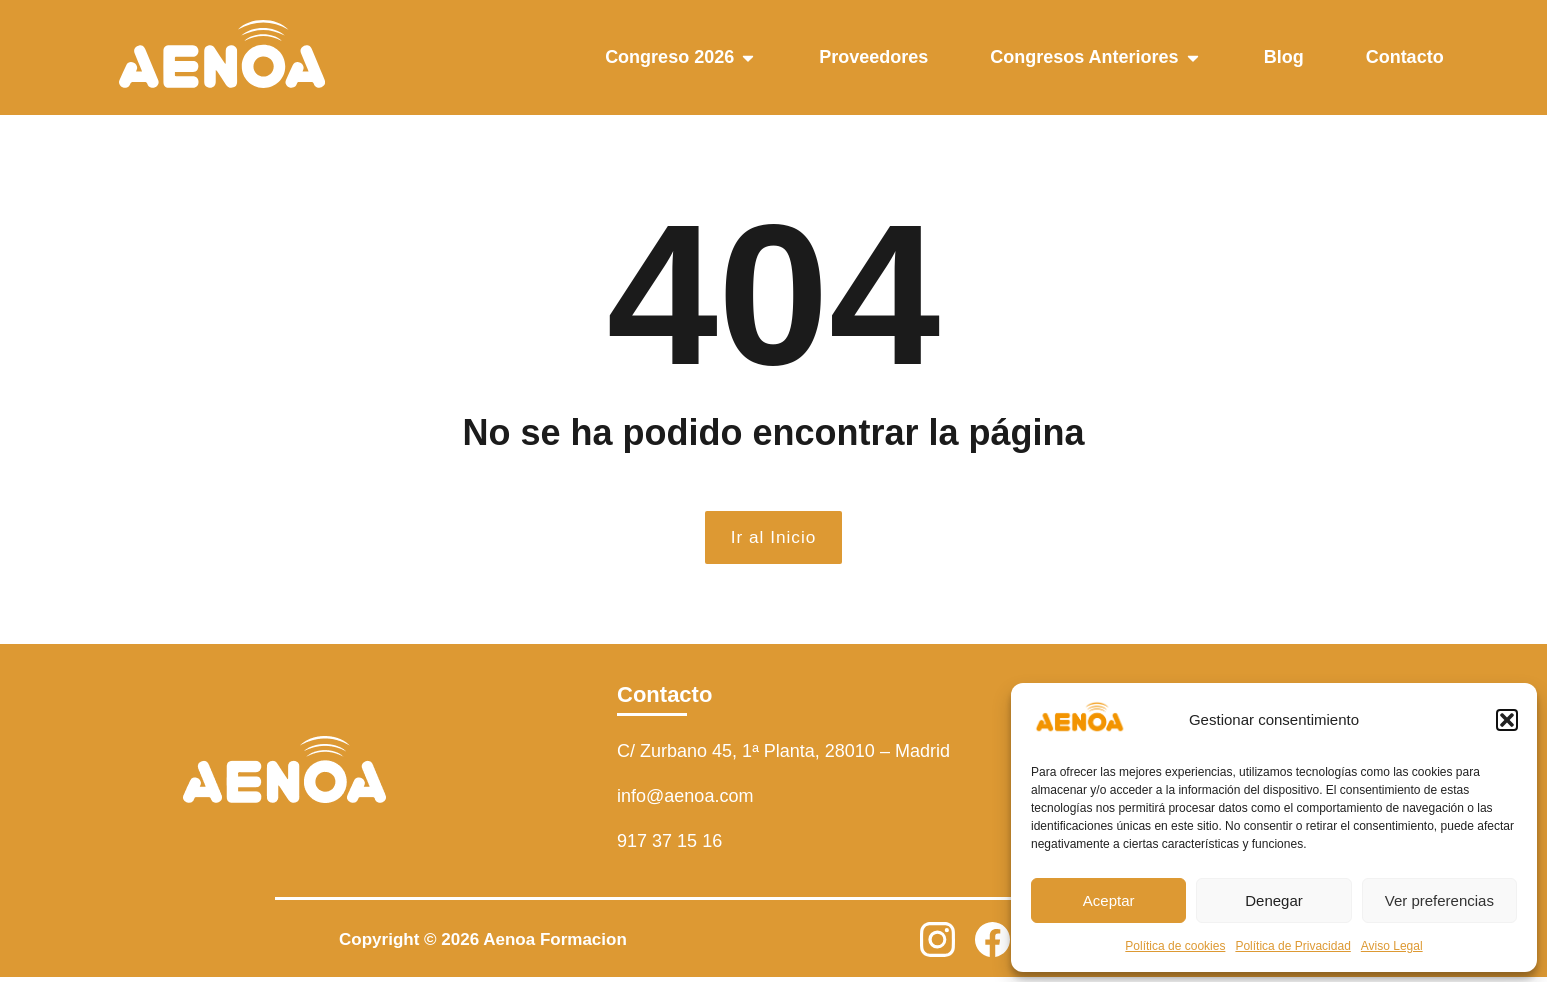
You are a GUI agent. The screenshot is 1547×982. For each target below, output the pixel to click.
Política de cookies (1175, 946)
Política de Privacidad (1292, 946)
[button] (1507, 720)
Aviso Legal (1392, 946)
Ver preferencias (1439, 900)
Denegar (1274, 900)
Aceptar (1109, 900)
